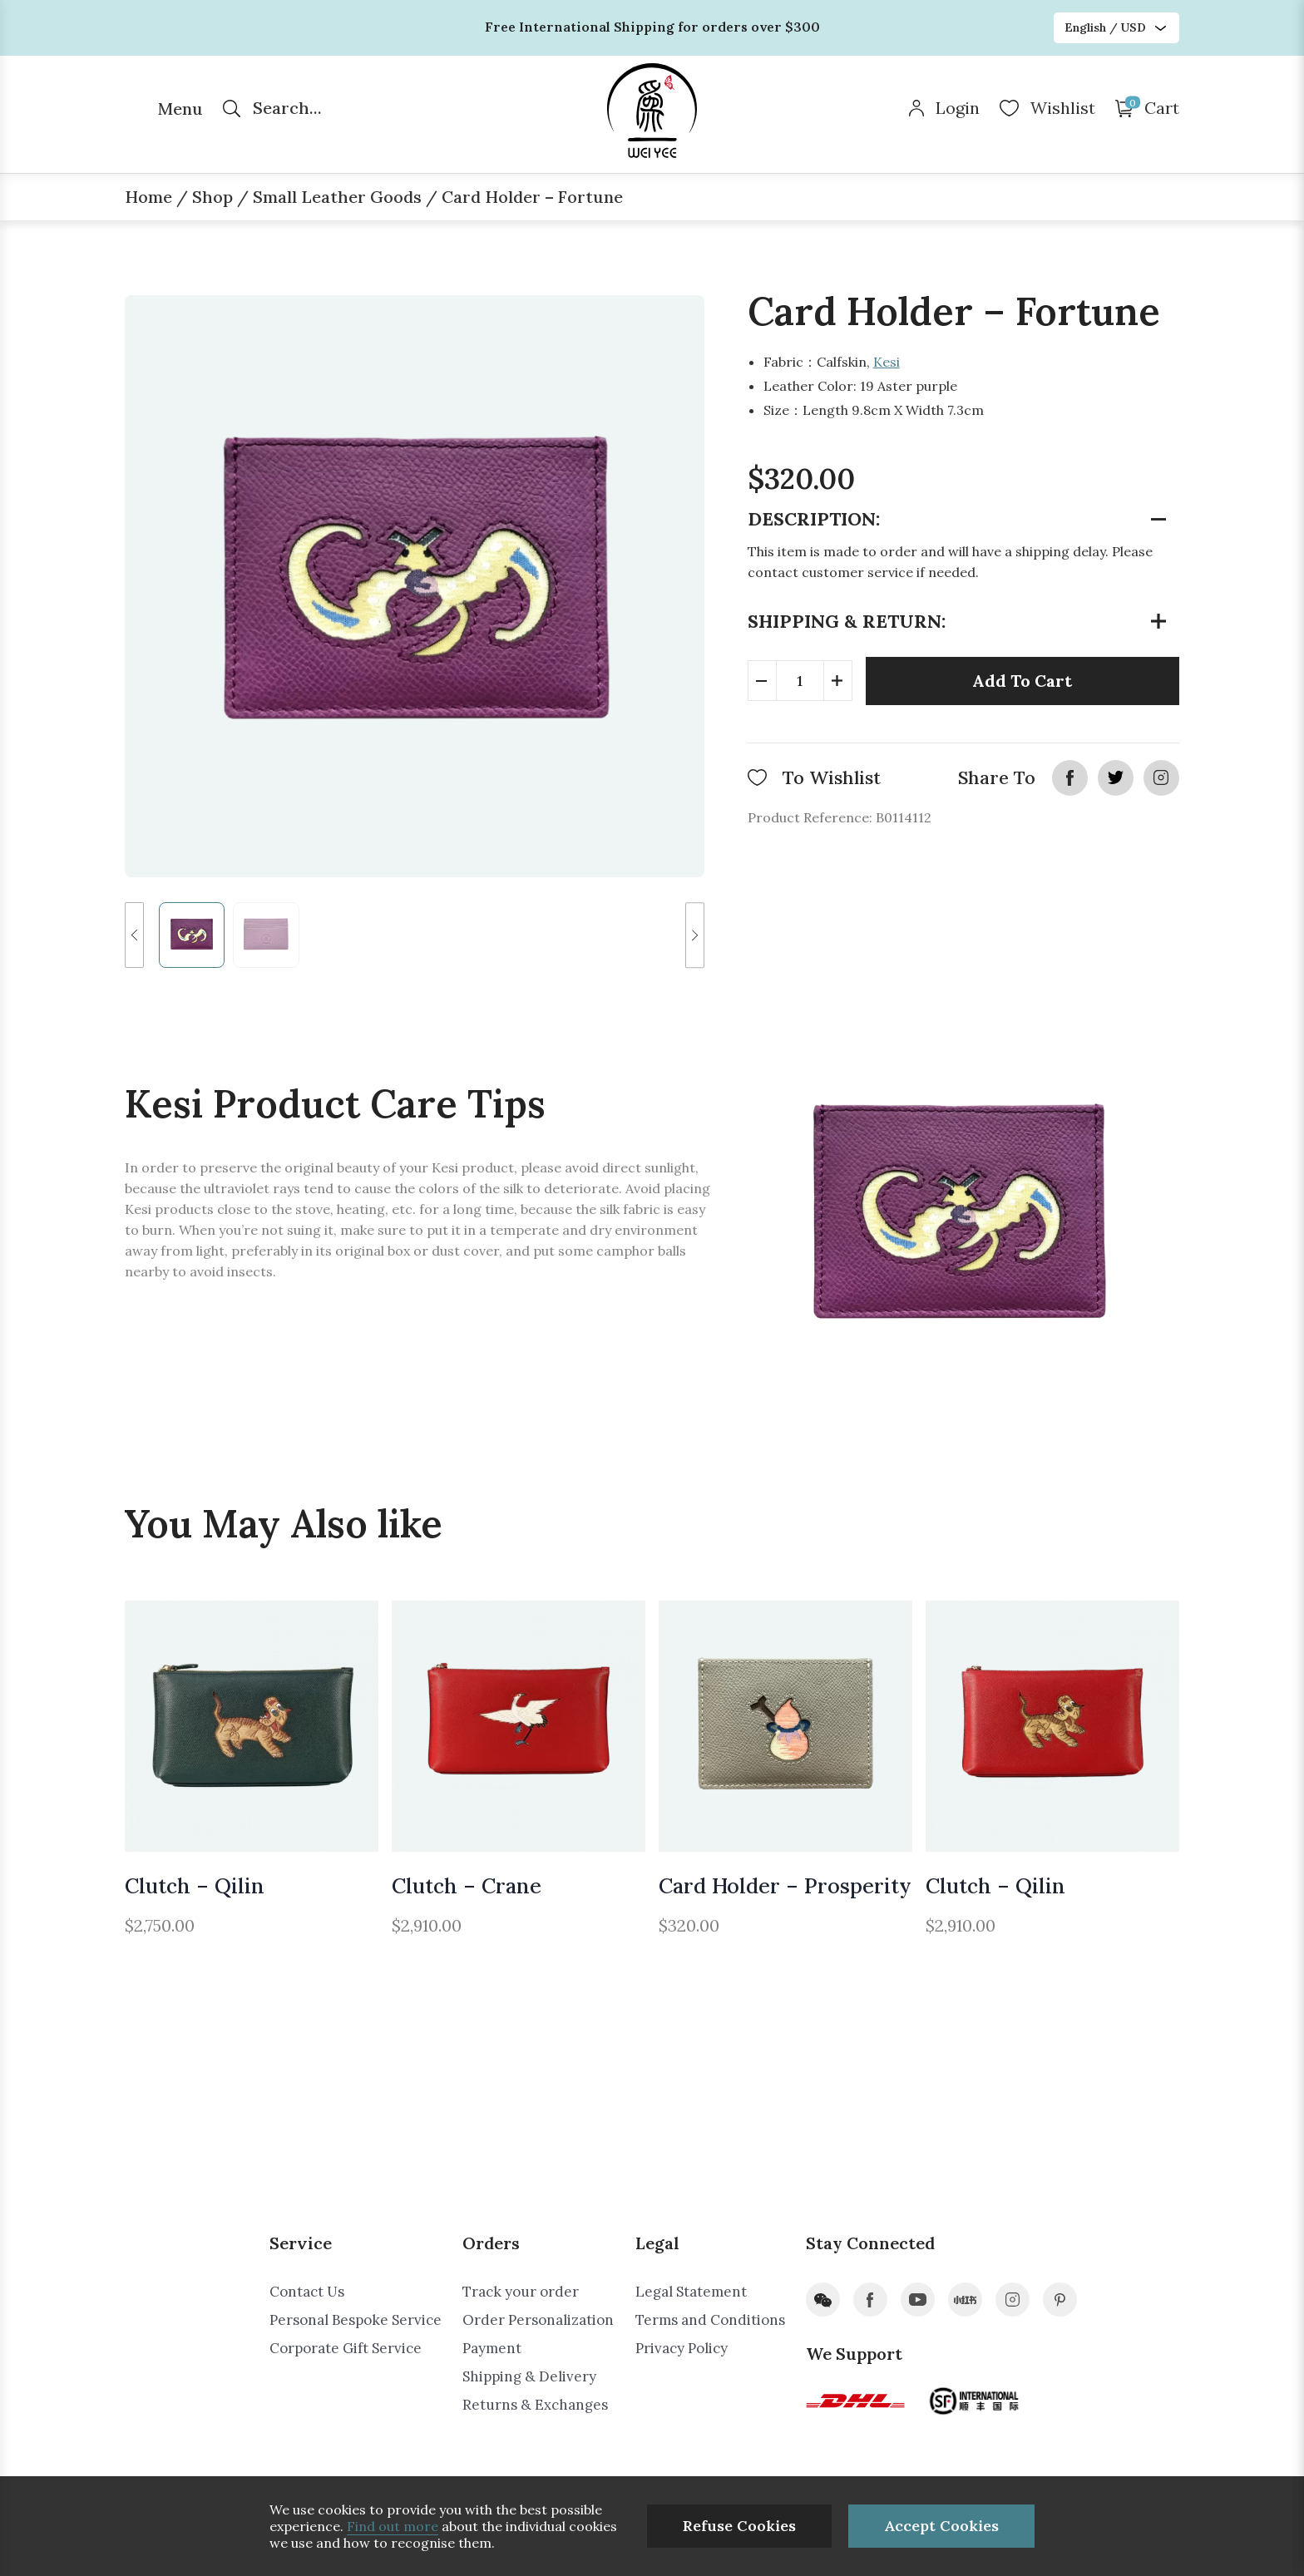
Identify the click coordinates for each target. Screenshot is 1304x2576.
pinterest (1060, 2299)
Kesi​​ (886, 361)
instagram (1161, 778)
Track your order (520, 2291)
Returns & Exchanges (535, 2405)
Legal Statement (691, 2291)
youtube (918, 2299)
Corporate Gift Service (345, 2348)
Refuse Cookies (739, 2525)
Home (148, 196)
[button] (134, 935)
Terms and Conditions (710, 2320)
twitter (1116, 778)
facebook (1070, 778)
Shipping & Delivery (529, 2376)
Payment (491, 2348)
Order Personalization (538, 2320)
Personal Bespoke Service (355, 2320)
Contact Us (306, 2291)
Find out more (392, 2526)
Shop (212, 196)
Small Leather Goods (337, 196)
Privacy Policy (681, 2348)
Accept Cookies (941, 2525)
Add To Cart (1022, 680)
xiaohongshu (965, 2299)
